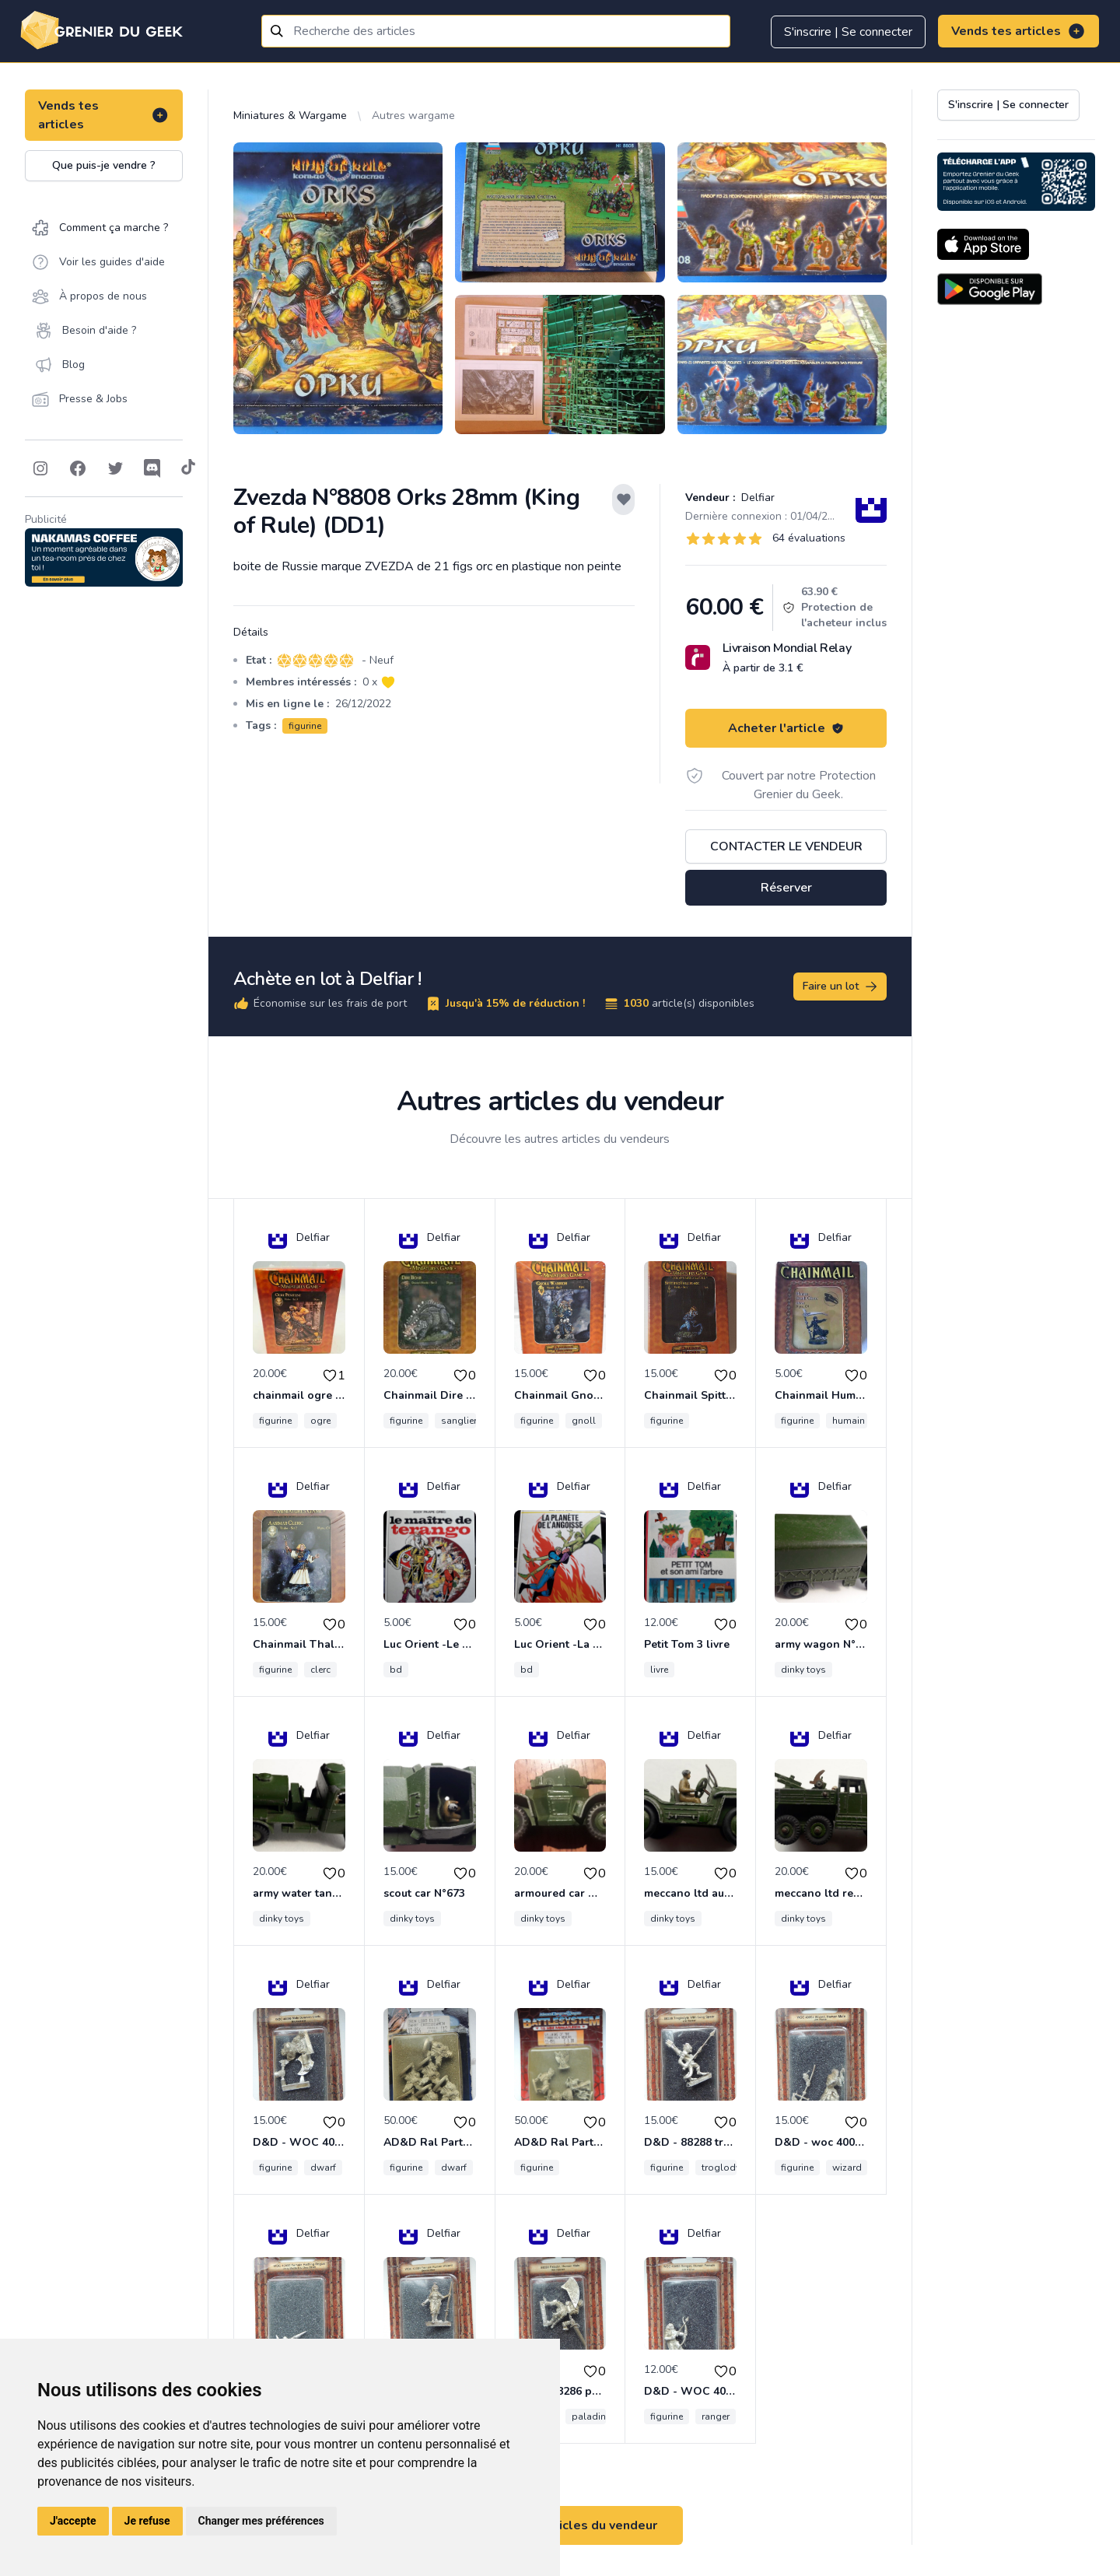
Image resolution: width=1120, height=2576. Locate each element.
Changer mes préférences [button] (261, 2521)
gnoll (584, 1420)
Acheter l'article (786, 728)
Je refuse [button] (147, 2521)
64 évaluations (808, 538)
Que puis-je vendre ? (104, 165)
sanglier (459, 1420)
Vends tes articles (1018, 31)
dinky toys (803, 1669)
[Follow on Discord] (152, 468)
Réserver (786, 887)
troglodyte (725, 2167)
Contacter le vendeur (786, 846)
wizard (847, 2167)
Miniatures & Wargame (290, 115)
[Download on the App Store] (983, 244)
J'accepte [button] (73, 2521)
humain (848, 1420)
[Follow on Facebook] (77, 468)
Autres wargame (413, 115)
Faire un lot (841, 986)
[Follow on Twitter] (115, 468)
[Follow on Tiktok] (188, 468)
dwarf (323, 2167)
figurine (305, 726)
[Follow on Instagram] (40, 468)
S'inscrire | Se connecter (848, 31)
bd (396, 1669)
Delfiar (756, 497)
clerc (320, 1669)
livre (659, 1669)
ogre (320, 1420)
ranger (716, 2416)
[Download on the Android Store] (989, 289)
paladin (589, 2416)
